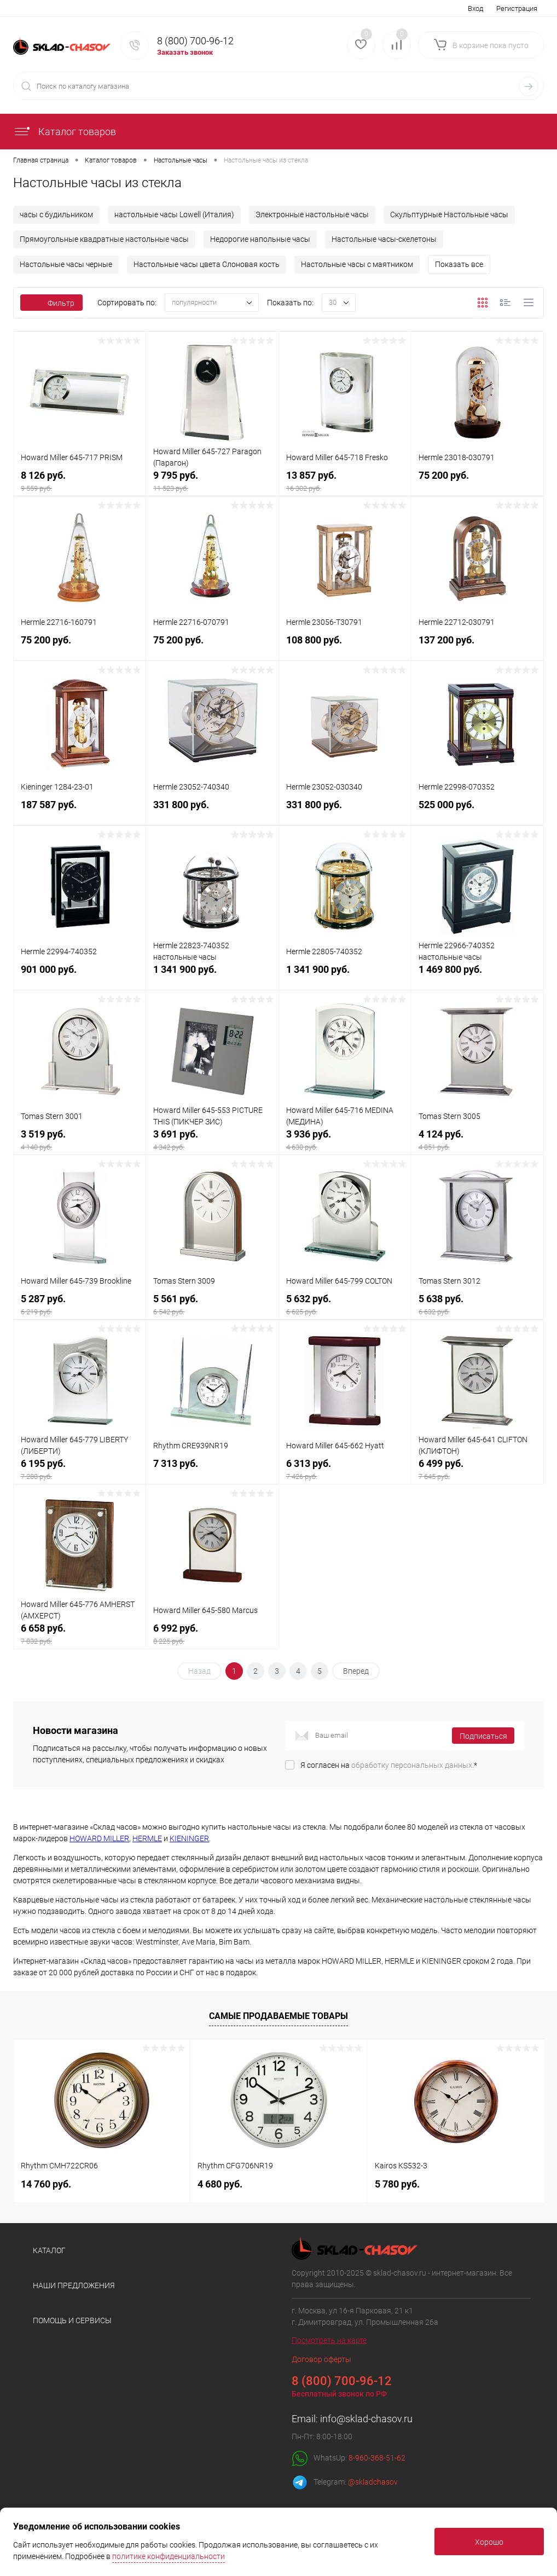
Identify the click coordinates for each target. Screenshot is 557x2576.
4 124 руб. (477, 1141)
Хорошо (489, 2542)
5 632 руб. (345, 1306)
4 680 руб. (220, 2184)
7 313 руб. (212, 1470)
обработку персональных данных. (412, 1765)
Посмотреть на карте (329, 2340)
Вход (475, 8)
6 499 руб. (477, 1470)
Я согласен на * (388, 1765)
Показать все (459, 264)
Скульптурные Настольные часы (449, 214)
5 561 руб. (212, 1306)
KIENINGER (189, 1838)
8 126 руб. (79, 482)
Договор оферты (321, 2359)
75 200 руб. (477, 482)
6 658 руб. (79, 1635)
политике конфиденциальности (168, 2556)
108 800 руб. (345, 647)
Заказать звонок (185, 52)
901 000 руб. (79, 976)
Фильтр (51, 303)
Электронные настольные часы (312, 214)
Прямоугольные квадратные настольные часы (104, 239)
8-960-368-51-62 (377, 2457)
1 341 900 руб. (212, 976)
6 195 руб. (79, 1470)
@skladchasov (373, 2482)
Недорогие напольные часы (260, 239)
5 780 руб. (397, 2184)
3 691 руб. (212, 1141)
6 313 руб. (345, 1470)
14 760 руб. (46, 2184)
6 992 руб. (212, 1635)
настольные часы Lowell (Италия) (174, 214)
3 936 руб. (345, 1141)
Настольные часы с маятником (357, 264)
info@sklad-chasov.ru (366, 2418)
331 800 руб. (212, 811)
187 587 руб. (79, 811)
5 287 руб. (79, 1306)
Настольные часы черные (66, 264)
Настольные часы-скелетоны (384, 239)
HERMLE (147, 1838)
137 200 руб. (477, 647)
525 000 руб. (477, 811)
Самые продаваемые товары (278, 2016)
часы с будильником (56, 214)
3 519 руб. (79, 1141)
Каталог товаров (64, 131)
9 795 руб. (212, 482)
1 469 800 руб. (477, 976)
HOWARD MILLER (99, 1838)
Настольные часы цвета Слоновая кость (207, 264)
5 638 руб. (477, 1306)
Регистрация (516, 8)
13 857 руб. (345, 482)
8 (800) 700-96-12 (195, 41)
